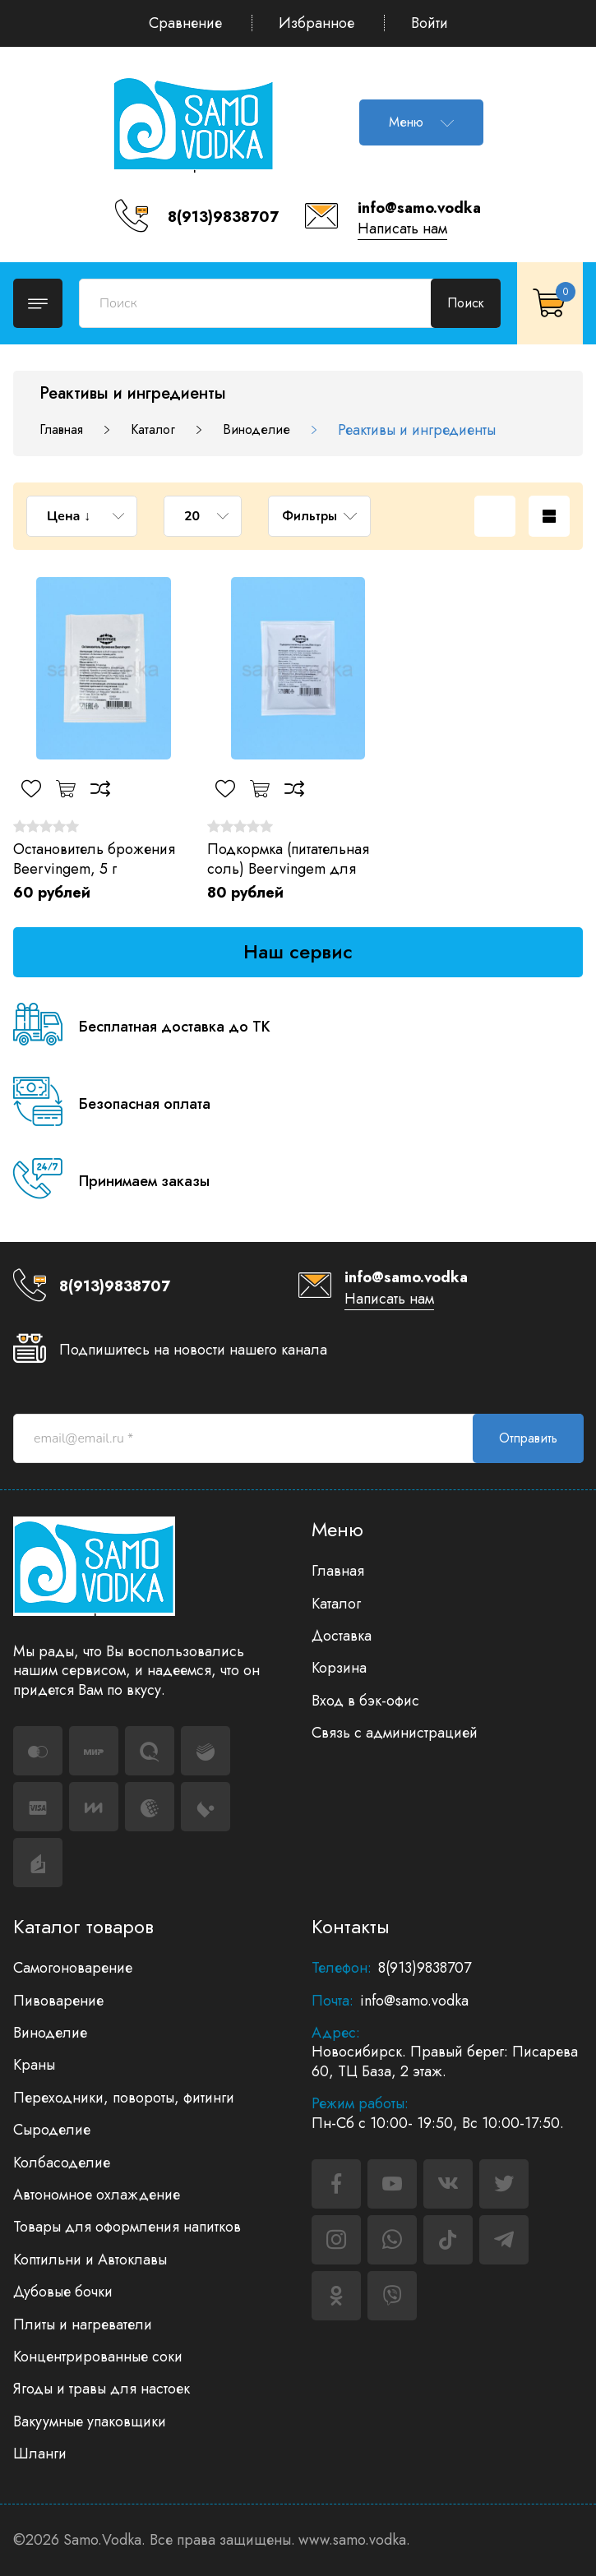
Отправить (528, 1438)
